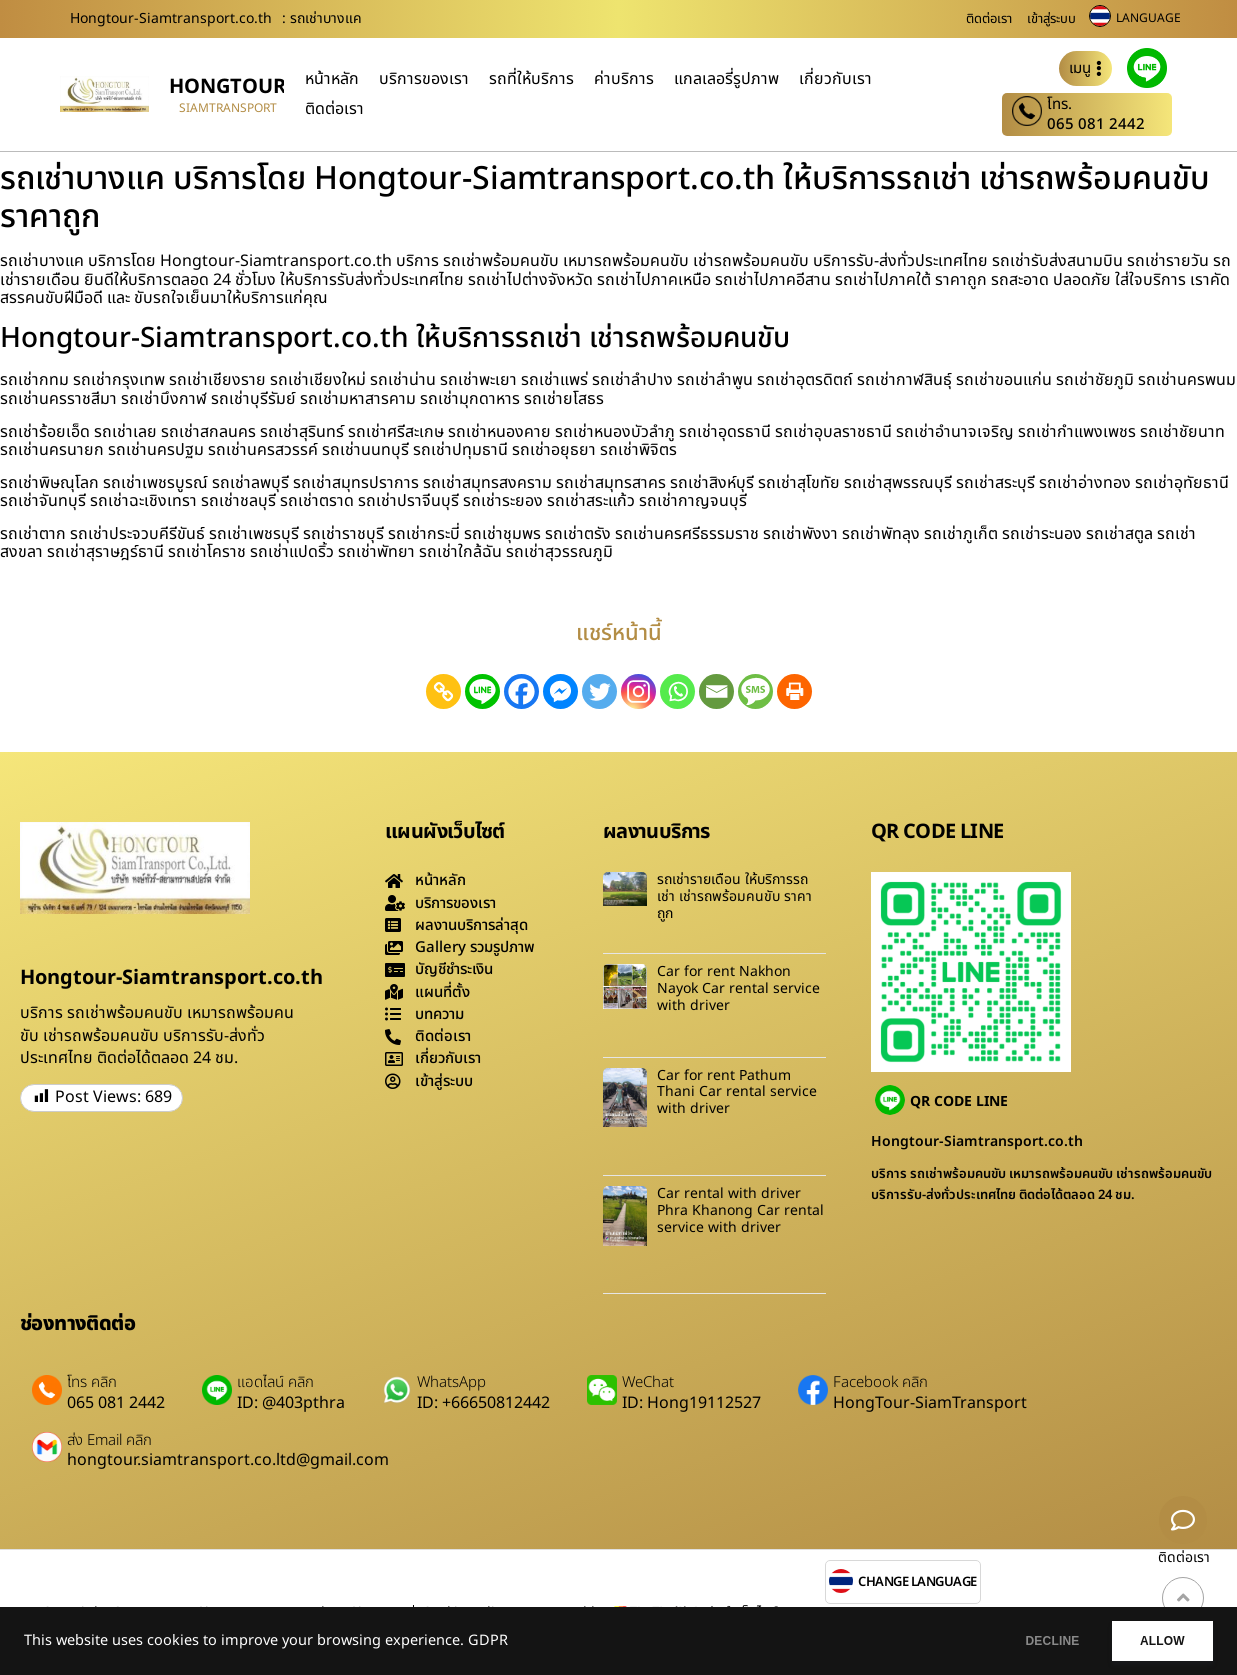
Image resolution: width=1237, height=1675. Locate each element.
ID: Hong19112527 (691, 1403)
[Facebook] (521, 691)
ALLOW (1155, 1641)
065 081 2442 (1096, 124)
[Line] (482, 691)
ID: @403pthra (291, 1403)
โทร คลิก (92, 1383)
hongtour (227, 87)
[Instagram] (638, 691)
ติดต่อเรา (989, 19)
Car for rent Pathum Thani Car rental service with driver (737, 1092)
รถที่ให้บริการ (531, 79)
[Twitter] (599, 691)
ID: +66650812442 (483, 1403)
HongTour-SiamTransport (930, 1403)
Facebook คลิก (880, 1383)
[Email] (716, 691)
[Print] (794, 691)
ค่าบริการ (624, 79)
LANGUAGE (1148, 18)
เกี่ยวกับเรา (835, 79)
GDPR (488, 1641)
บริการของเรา (424, 79)
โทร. (1059, 105)
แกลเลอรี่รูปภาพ (726, 79)
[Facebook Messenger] (560, 691)
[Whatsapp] (677, 691)
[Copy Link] (443, 691)
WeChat (648, 1383)
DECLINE (1032, 1641)
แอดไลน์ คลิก (275, 1383)
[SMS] (755, 691)
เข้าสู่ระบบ (1051, 19)
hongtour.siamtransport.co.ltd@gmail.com (228, 1460)
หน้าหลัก (332, 79)
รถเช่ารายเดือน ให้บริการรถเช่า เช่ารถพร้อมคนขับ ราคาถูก (734, 896)
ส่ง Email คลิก (109, 1441)
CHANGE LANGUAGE (917, 1582)
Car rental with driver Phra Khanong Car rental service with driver (740, 1210)
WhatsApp (451, 1383)
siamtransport (228, 108)
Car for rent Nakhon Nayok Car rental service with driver (738, 988)
